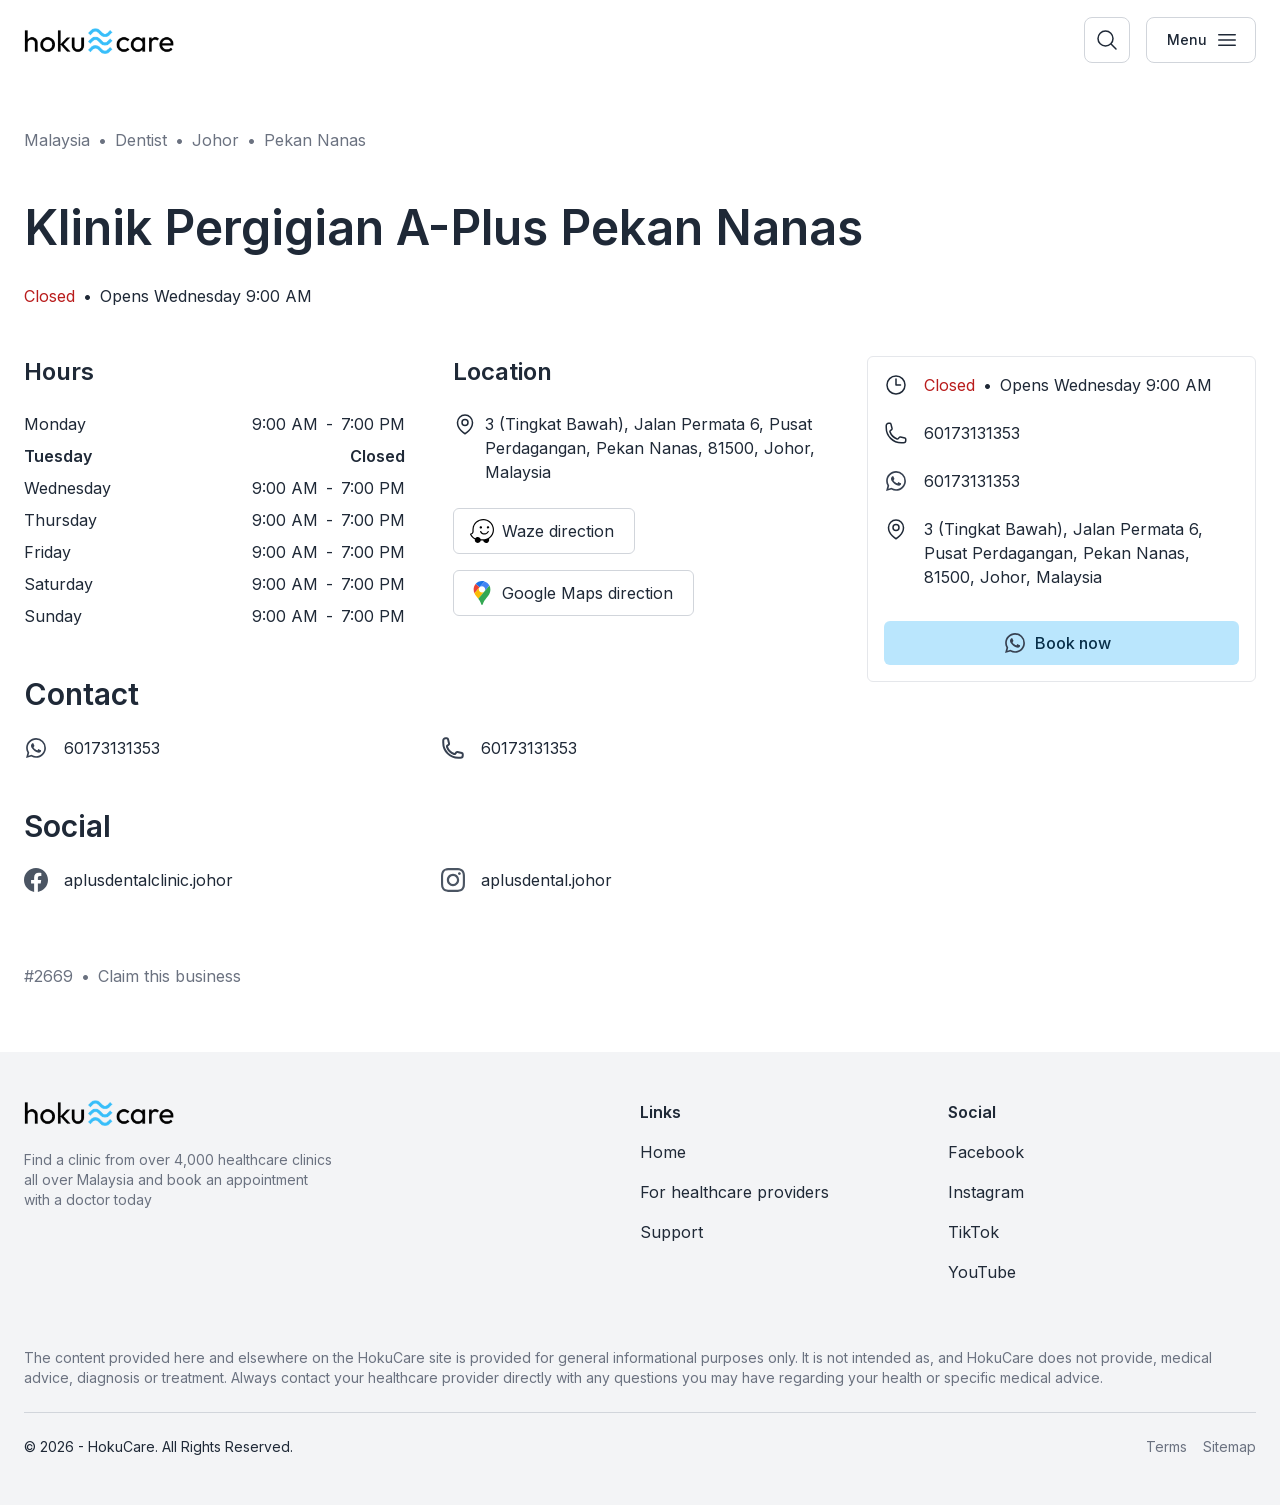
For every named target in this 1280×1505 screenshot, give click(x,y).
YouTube (982, 1272)
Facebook (986, 1152)
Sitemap (1229, 1446)
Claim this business (169, 976)
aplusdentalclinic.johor (148, 880)
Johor (215, 140)
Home (663, 1152)
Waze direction (542, 531)
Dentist (141, 140)
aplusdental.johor (546, 880)
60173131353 (112, 748)
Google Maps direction (571, 593)
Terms (1166, 1446)
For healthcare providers (734, 1192)
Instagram (986, 1192)
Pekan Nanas (315, 140)
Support (671, 1232)
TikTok (973, 1232)
